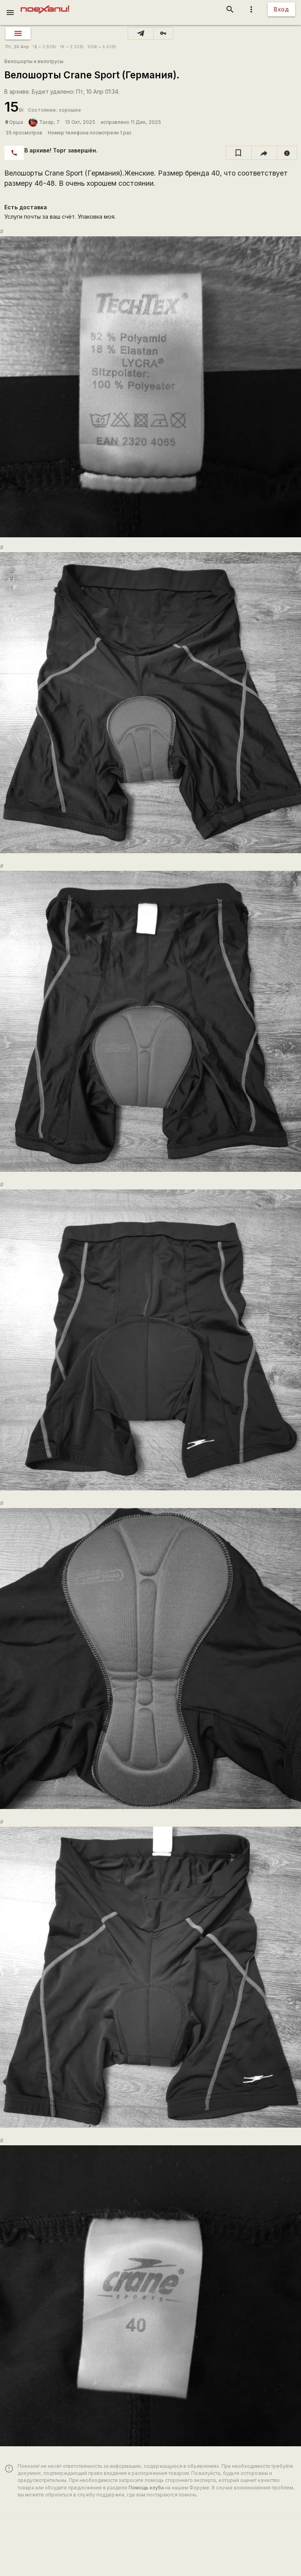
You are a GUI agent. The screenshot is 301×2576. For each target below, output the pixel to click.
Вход (281, 9)
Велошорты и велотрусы (33, 61)
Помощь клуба (146, 2488)
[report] (287, 153)
